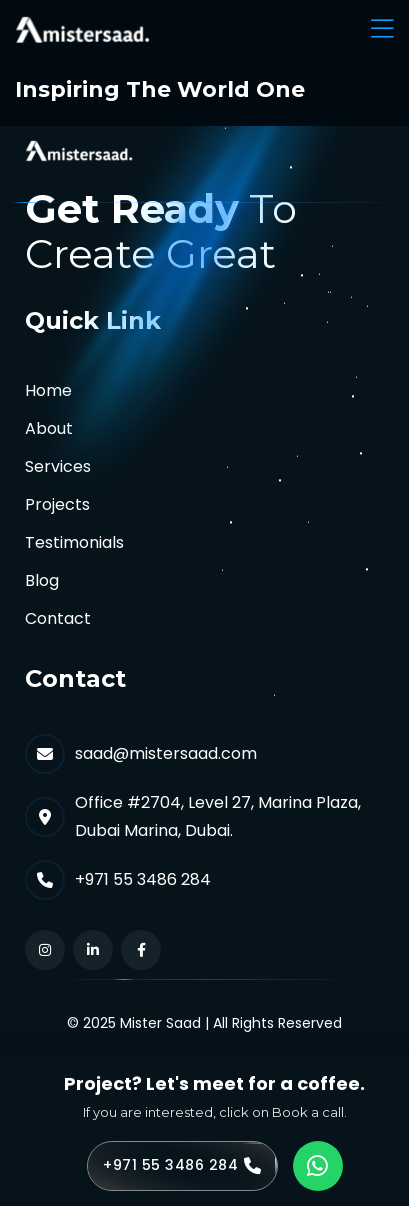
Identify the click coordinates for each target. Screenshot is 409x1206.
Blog (42, 580)
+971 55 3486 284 (143, 879)
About (49, 428)
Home (48, 390)
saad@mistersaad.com (166, 753)
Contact (58, 618)
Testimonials (74, 542)
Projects (57, 504)
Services (58, 466)
